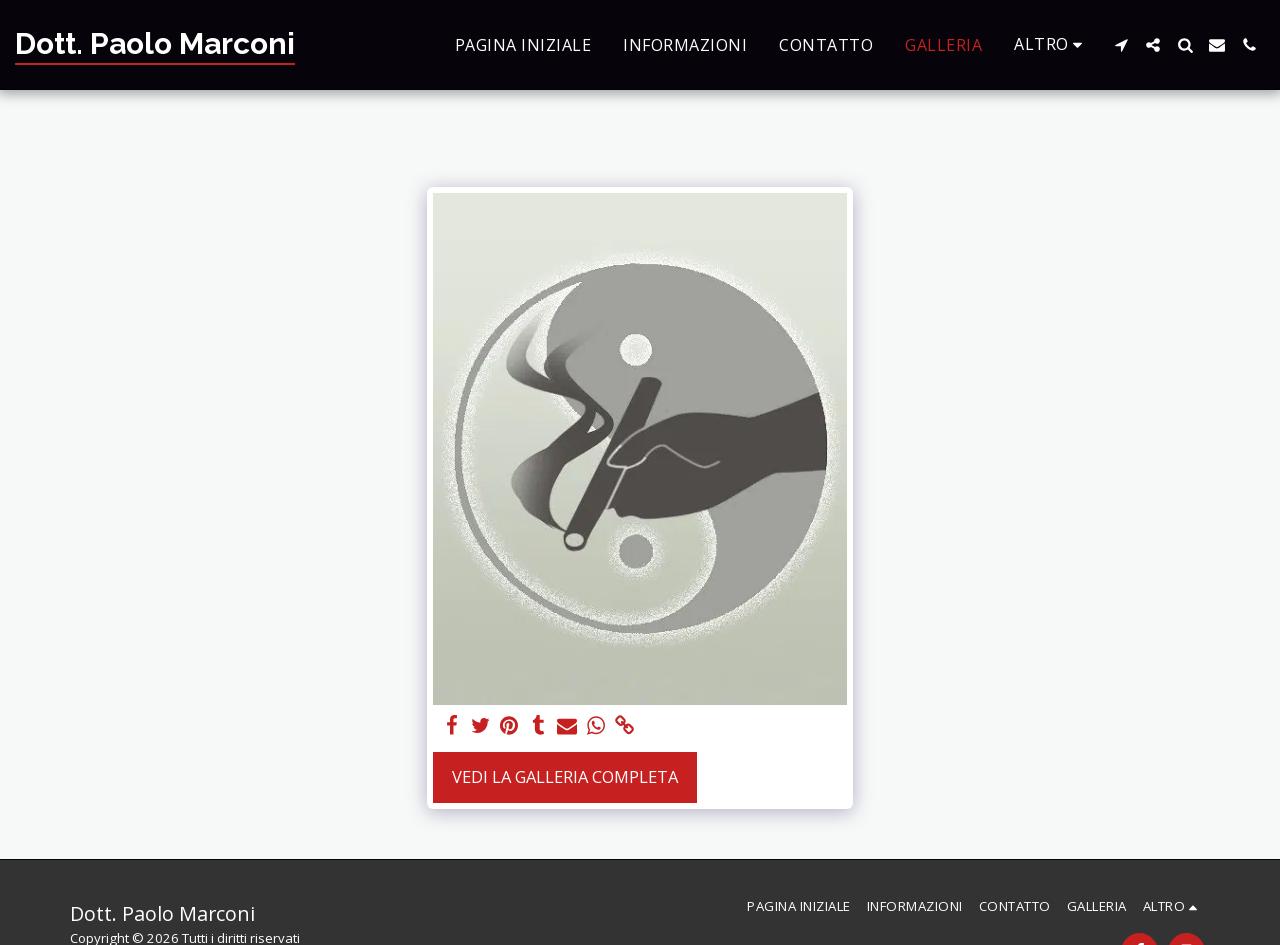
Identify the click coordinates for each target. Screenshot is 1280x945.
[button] (1121, 45)
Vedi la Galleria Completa (565, 776)
